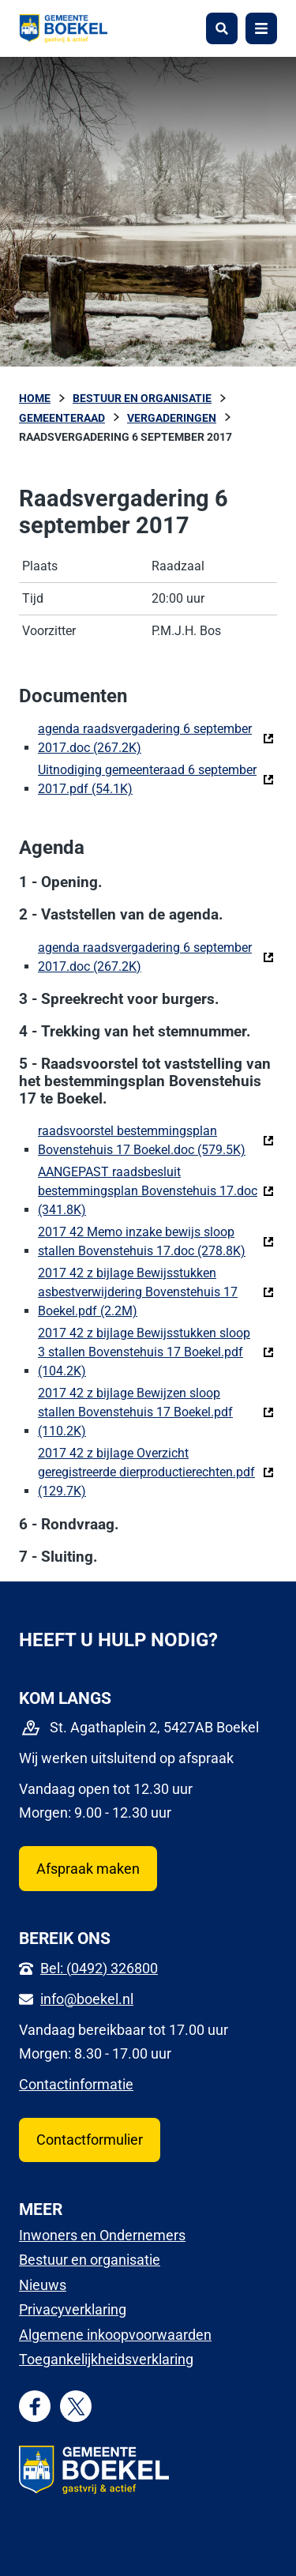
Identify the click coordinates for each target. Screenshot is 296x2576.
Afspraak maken (88, 1868)
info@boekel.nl (86, 1999)
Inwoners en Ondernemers (102, 2235)
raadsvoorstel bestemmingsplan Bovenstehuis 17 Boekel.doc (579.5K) (156, 1140)
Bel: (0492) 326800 (99, 1968)
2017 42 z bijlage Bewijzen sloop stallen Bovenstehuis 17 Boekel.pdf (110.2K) (156, 1412)
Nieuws (42, 2285)
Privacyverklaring (72, 2309)
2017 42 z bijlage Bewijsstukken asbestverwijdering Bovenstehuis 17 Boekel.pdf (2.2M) (156, 1291)
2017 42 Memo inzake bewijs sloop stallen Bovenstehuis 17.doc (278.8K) (156, 1241)
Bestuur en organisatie (89, 2259)
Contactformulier (89, 2139)
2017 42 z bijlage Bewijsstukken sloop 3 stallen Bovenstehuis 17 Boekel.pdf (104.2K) (156, 1352)
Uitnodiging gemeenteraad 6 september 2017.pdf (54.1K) (156, 779)
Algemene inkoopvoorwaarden (115, 2334)
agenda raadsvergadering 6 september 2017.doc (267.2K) (156, 738)
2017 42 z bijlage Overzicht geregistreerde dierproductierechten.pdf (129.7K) (156, 1472)
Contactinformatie (76, 2084)
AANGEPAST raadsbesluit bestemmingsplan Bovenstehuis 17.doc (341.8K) (156, 1190)
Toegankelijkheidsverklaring (106, 2359)
